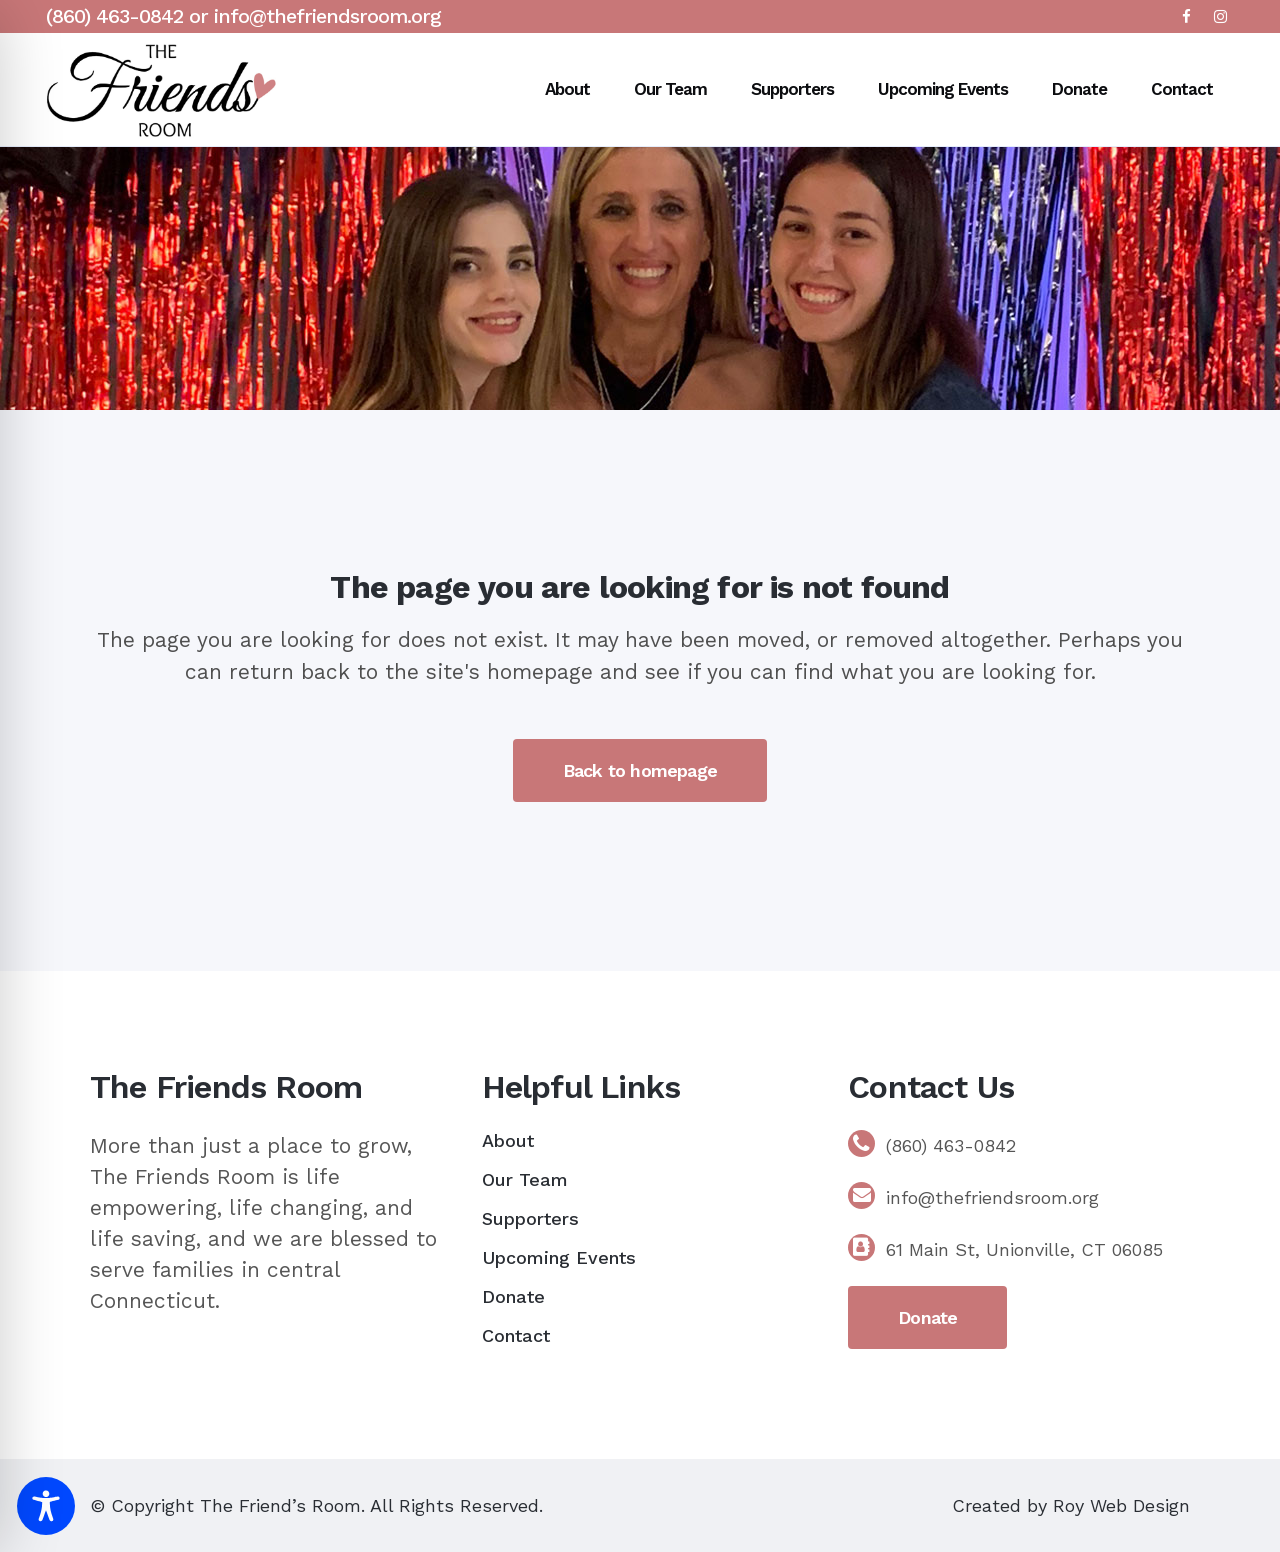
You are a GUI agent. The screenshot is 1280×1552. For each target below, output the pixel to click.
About (508, 1140)
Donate (513, 1296)
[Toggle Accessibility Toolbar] (46, 1506)
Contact (516, 1335)
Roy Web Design (1121, 1505)
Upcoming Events (559, 1257)
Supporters (530, 1218)
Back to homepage (640, 770)
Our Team (525, 1179)
